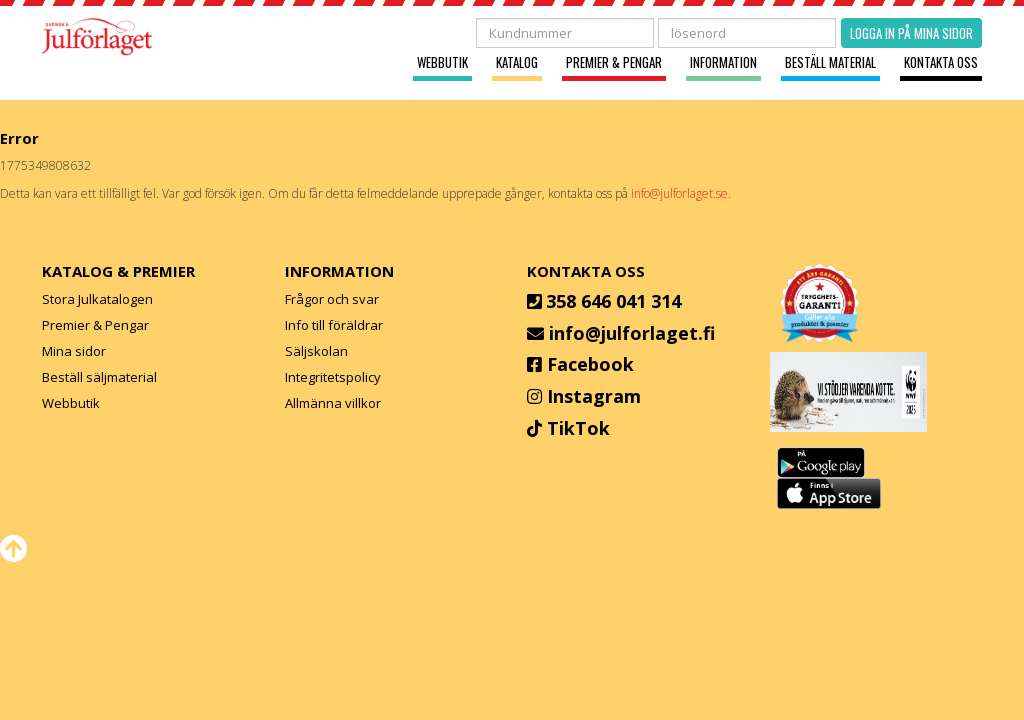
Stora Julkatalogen (97, 299)
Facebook (590, 364)
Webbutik (442, 62)
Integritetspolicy (333, 377)
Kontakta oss (941, 62)
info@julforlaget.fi (632, 333)
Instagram (594, 396)
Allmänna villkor (333, 403)
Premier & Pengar (614, 62)
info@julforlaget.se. (681, 193)
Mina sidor (74, 351)
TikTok (578, 428)
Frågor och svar (332, 299)
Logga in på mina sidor (911, 33)
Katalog (517, 62)
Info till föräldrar (334, 325)
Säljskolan (316, 351)
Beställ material (830, 62)
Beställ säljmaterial (99, 377)
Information (723, 62)
